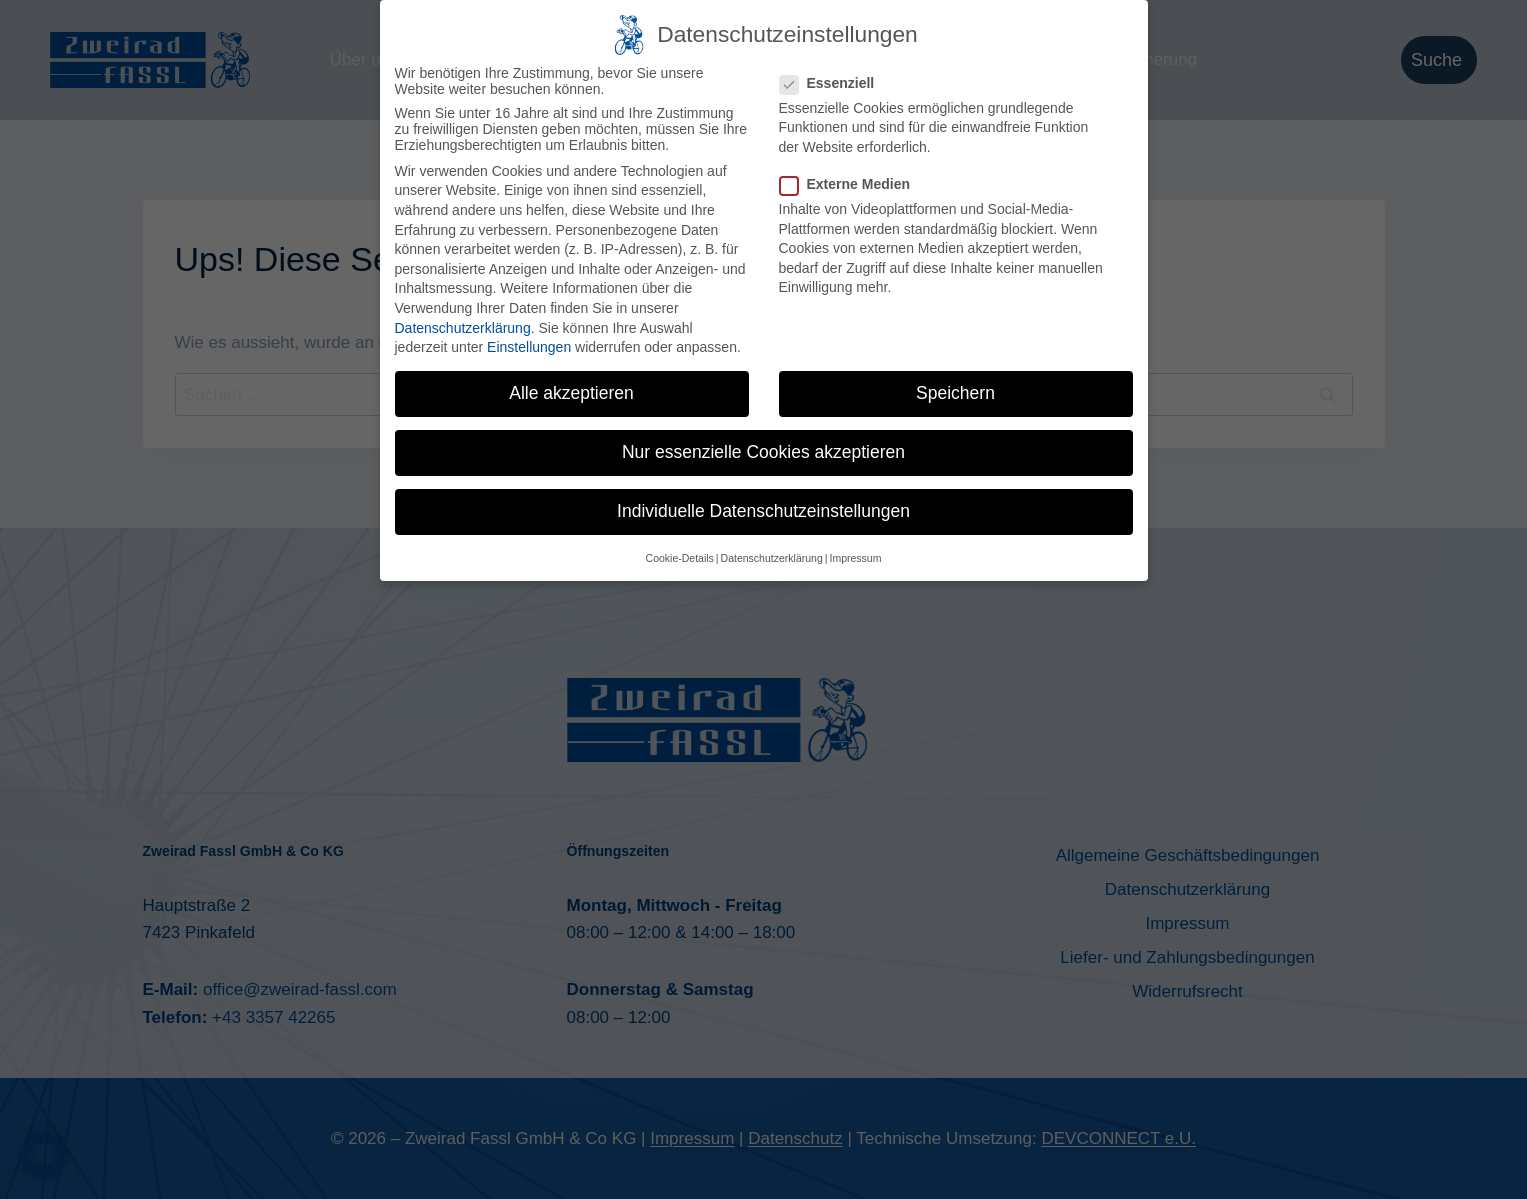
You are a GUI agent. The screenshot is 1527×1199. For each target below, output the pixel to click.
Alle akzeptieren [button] (571, 381)
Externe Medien (851, 172)
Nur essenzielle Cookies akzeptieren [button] (763, 441)
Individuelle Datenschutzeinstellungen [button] (763, 500)
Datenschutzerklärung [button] (772, 546)
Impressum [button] (855, 546)
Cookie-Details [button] (680, 546)
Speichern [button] (955, 381)
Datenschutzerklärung (463, 316)
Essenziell (833, 71)
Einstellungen (529, 335)
